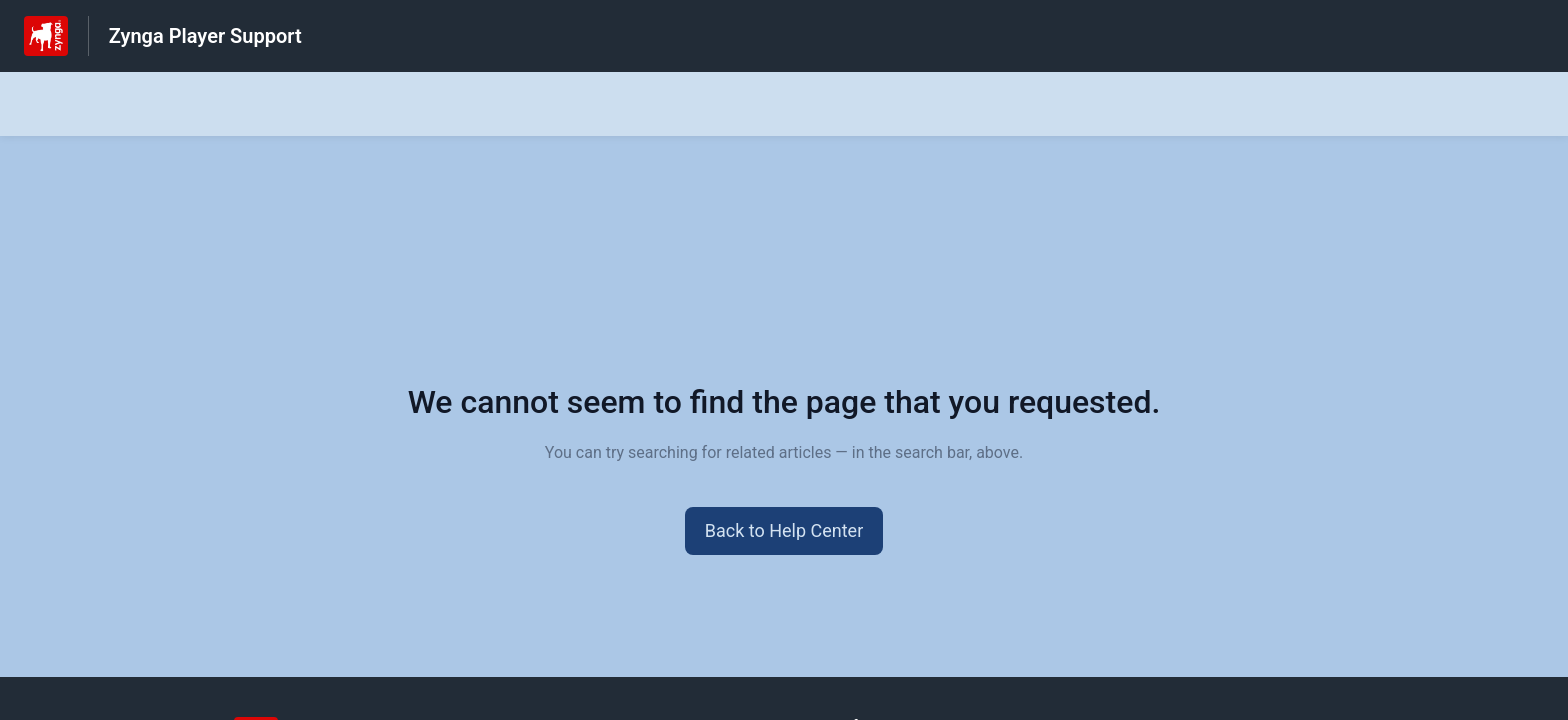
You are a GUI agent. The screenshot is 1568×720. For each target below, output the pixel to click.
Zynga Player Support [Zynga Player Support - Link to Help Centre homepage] (205, 36)
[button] (784, 531)
